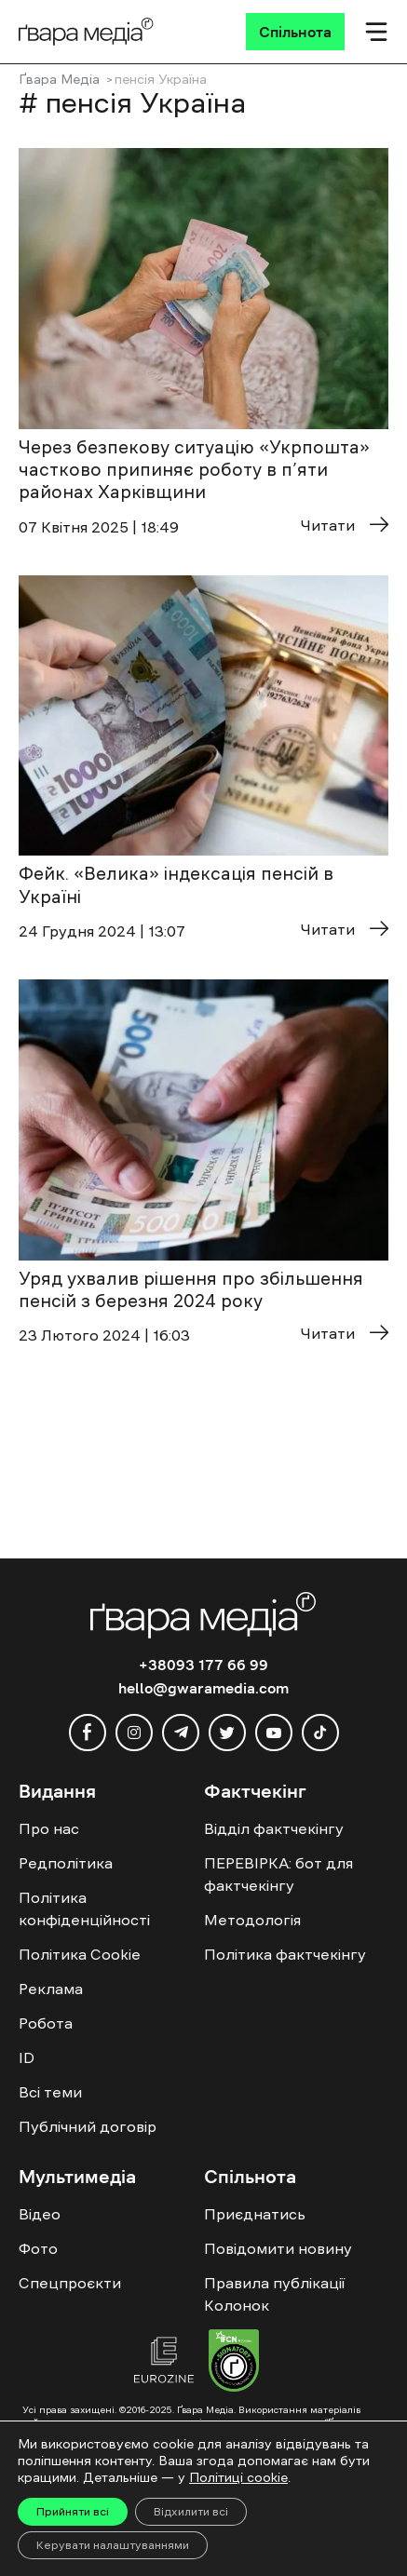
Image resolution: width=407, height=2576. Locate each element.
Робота (46, 2023)
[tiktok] (320, 1732)
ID (26, 2057)
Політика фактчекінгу (285, 1954)
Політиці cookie (238, 2477)
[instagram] (134, 1732)
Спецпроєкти (70, 2282)
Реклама (51, 1988)
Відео (40, 2213)
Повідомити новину (278, 2248)
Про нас (49, 1828)
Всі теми (50, 2091)
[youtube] (273, 1732)
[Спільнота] (295, 31)
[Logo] (86, 32)
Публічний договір (87, 2126)
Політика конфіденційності (84, 1908)
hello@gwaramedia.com (203, 1687)
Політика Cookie (80, 1954)
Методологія (252, 1919)
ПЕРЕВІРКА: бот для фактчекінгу (278, 1874)
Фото (38, 2248)
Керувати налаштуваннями (112, 2545)
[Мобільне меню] (376, 31)
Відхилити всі (191, 2511)
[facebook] (87, 1732)
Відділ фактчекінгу (274, 1828)
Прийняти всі (72, 2511)
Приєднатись (254, 2213)
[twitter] (227, 1732)
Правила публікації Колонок (274, 2294)
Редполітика (66, 1862)
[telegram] (180, 1732)
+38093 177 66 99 (203, 1664)
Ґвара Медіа (59, 79)
